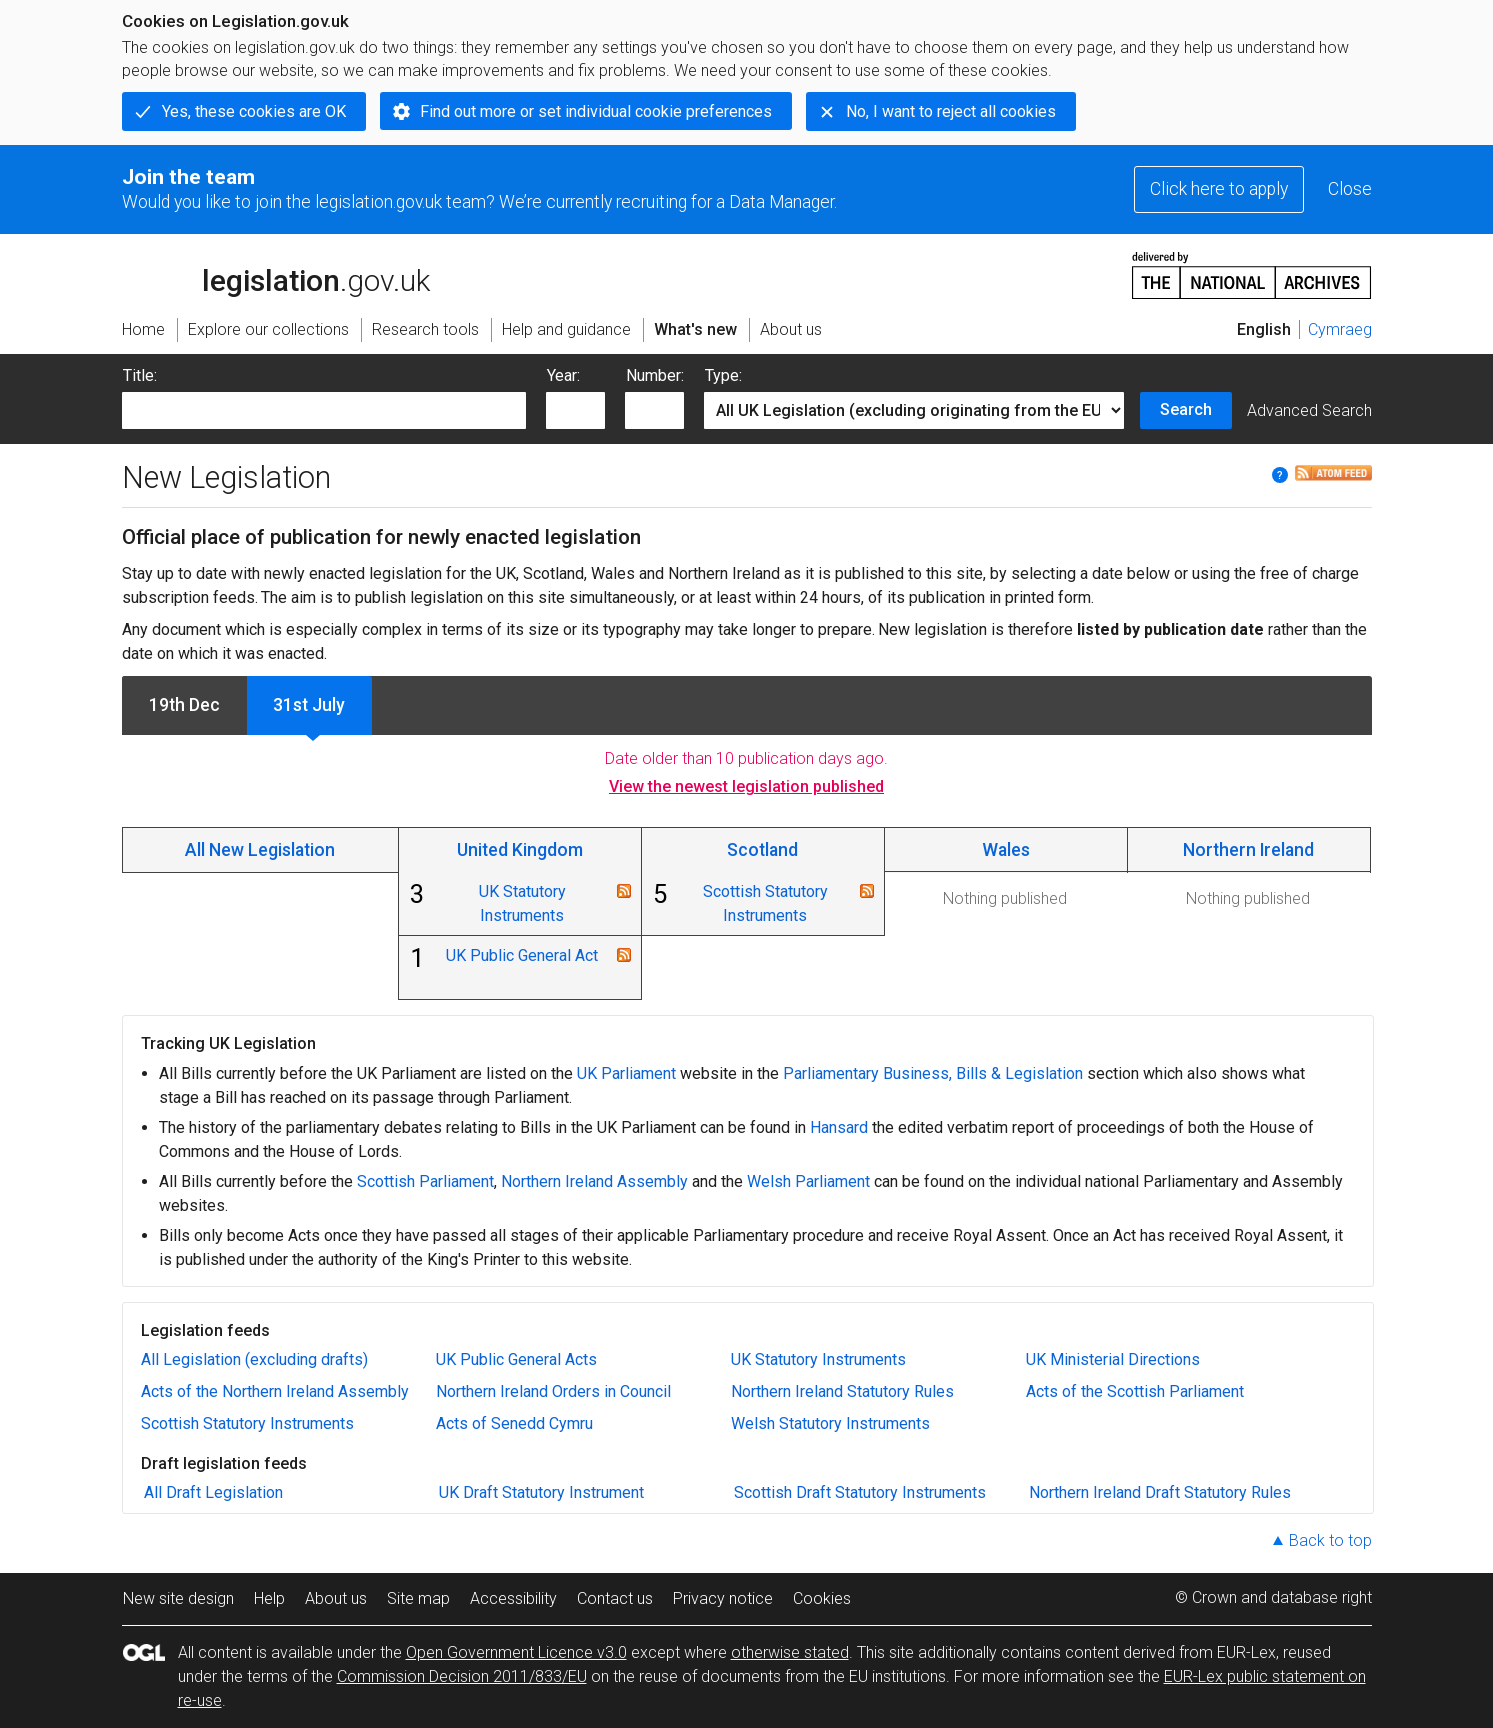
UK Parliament (626, 1073)
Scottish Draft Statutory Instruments (860, 1492)
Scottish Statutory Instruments (247, 1423)
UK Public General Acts (516, 1359)
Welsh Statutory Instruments (830, 1423)
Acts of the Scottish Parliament (1135, 1391)
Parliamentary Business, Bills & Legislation (933, 1073)
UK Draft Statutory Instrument (541, 1492)
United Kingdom (520, 850)
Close (1350, 189)
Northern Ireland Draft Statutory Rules (1160, 1492)
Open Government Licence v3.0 (516, 1652)
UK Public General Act (522, 955)
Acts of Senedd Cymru (514, 1423)
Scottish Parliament (425, 1181)
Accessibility (513, 1598)
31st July (309, 705)
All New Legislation (260, 850)
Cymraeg (1340, 329)
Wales (1006, 850)
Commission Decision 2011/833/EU (462, 1676)
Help (269, 1598)
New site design (178, 1598)
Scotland (762, 850)
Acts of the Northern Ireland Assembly (275, 1391)
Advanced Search (1309, 410)
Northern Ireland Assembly (594, 1181)
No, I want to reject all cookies (951, 111)
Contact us (615, 1598)
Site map (418, 1598)
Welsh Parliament (808, 1181)
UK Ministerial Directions (1113, 1359)
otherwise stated (790, 1652)
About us (336, 1598)
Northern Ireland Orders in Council (553, 1391)
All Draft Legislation (213, 1492)
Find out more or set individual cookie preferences (596, 111)
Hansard (839, 1127)
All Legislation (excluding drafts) (254, 1359)
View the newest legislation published (746, 786)
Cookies (822, 1598)
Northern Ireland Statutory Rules (842, 1391)
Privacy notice (723, 1598)
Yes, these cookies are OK (254, 111)
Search (1186, 409)
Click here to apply (1219, 189)
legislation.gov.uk (276, 274)
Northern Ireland (1248, 850)
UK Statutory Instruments (818, 1359)
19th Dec (184, 705)
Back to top (1330, 1540)
